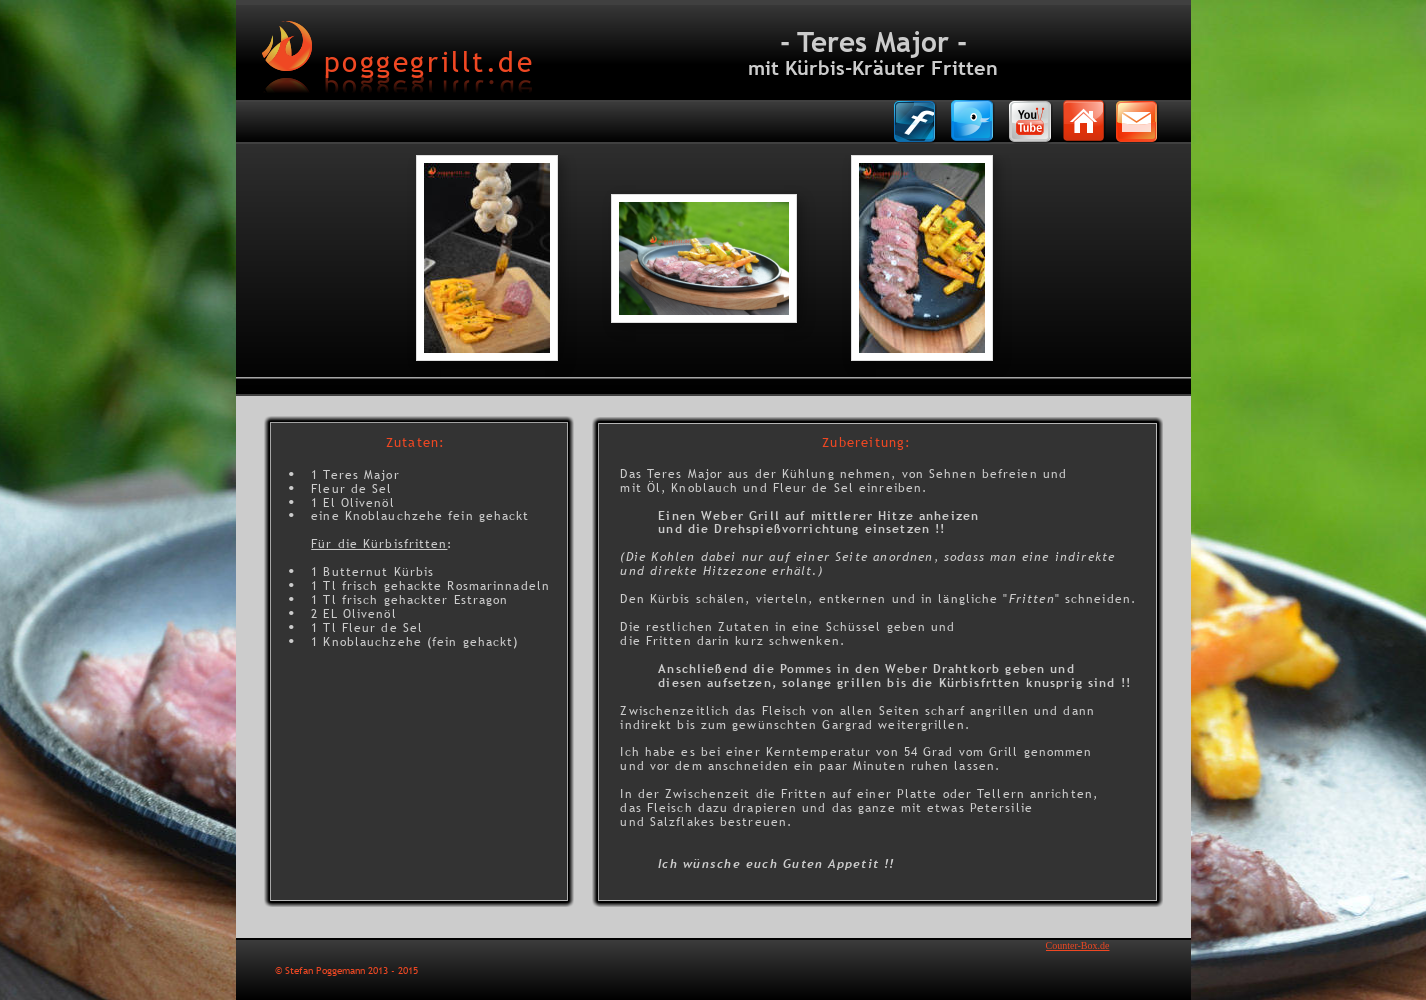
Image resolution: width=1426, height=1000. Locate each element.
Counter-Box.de (1078, 945)
